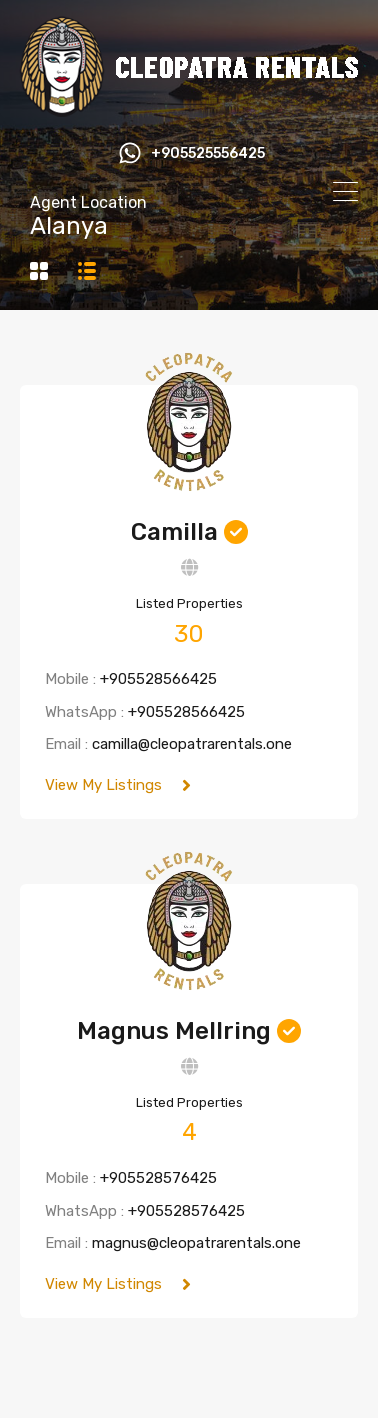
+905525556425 (208, 154)
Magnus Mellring (174, 1031)
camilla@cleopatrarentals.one (192, 744)
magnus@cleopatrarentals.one (196, 1243)
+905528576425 (158, 1178)
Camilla (174, 532)
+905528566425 (158, 679)
